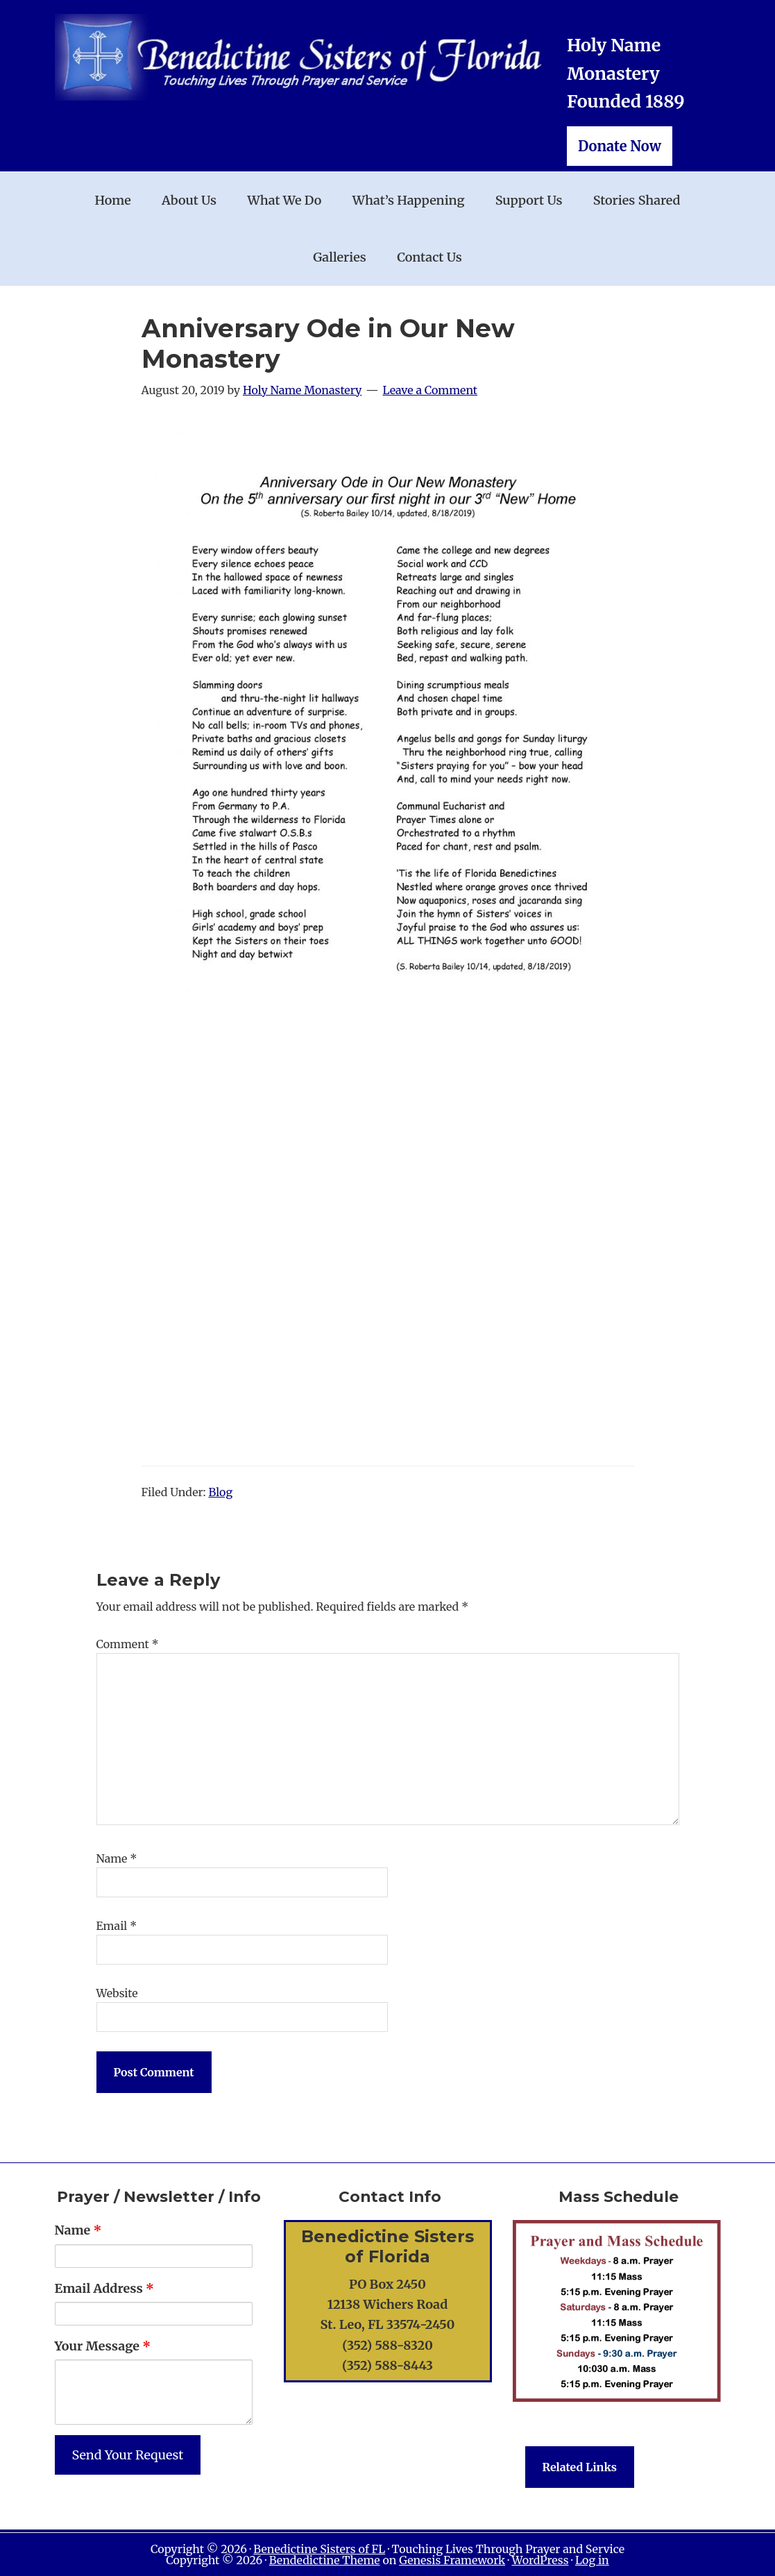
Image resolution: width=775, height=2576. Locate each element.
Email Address (104, 2288)
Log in (592, 2560)
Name (116, 1858)
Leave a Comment (430, 390)
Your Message (103, 2346)
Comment (127, 1644)
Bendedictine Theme (324, 2560)
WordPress (539, 2560)
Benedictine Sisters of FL (319, 2549)
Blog (221, 1492)
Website (117, 1993)
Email (116, 1926)
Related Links (580, 2467)
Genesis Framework (452, 2560)
